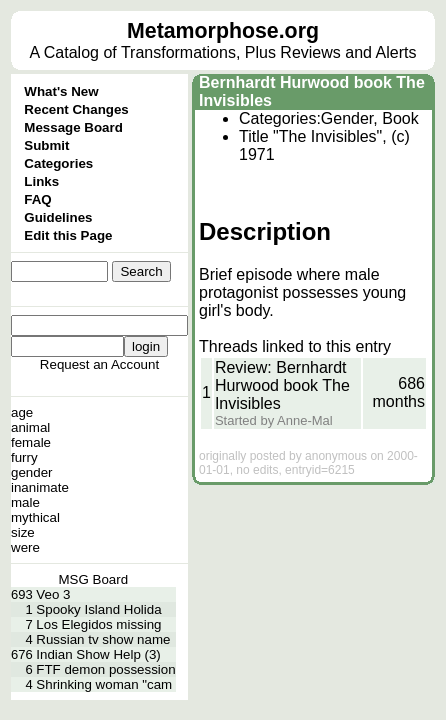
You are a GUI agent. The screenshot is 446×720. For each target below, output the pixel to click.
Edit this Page (68, 235)
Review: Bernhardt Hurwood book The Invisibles (282, 385)
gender (32, 472)
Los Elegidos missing (98, 624)
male (25, 502)
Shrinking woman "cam (104, 684)
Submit (46, 145)
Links (41, 181)
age (22, 412)
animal (30, 427)
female (31, 442)
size (23, 532)
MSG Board (93, 579)
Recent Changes (76, 109)
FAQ (37, 199)
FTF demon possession (105, 669)
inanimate (40, 487)
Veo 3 (53, 594)
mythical (35, 517)
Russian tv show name (103, 639)
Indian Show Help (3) (98, 654)
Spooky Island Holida (98, 609)
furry (24, 457)
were (25, 547)
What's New (61, 91)
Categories (58, 163)
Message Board (73, 127)
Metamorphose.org (223, 31)
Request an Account (99, 364)
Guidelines (58, 217)
